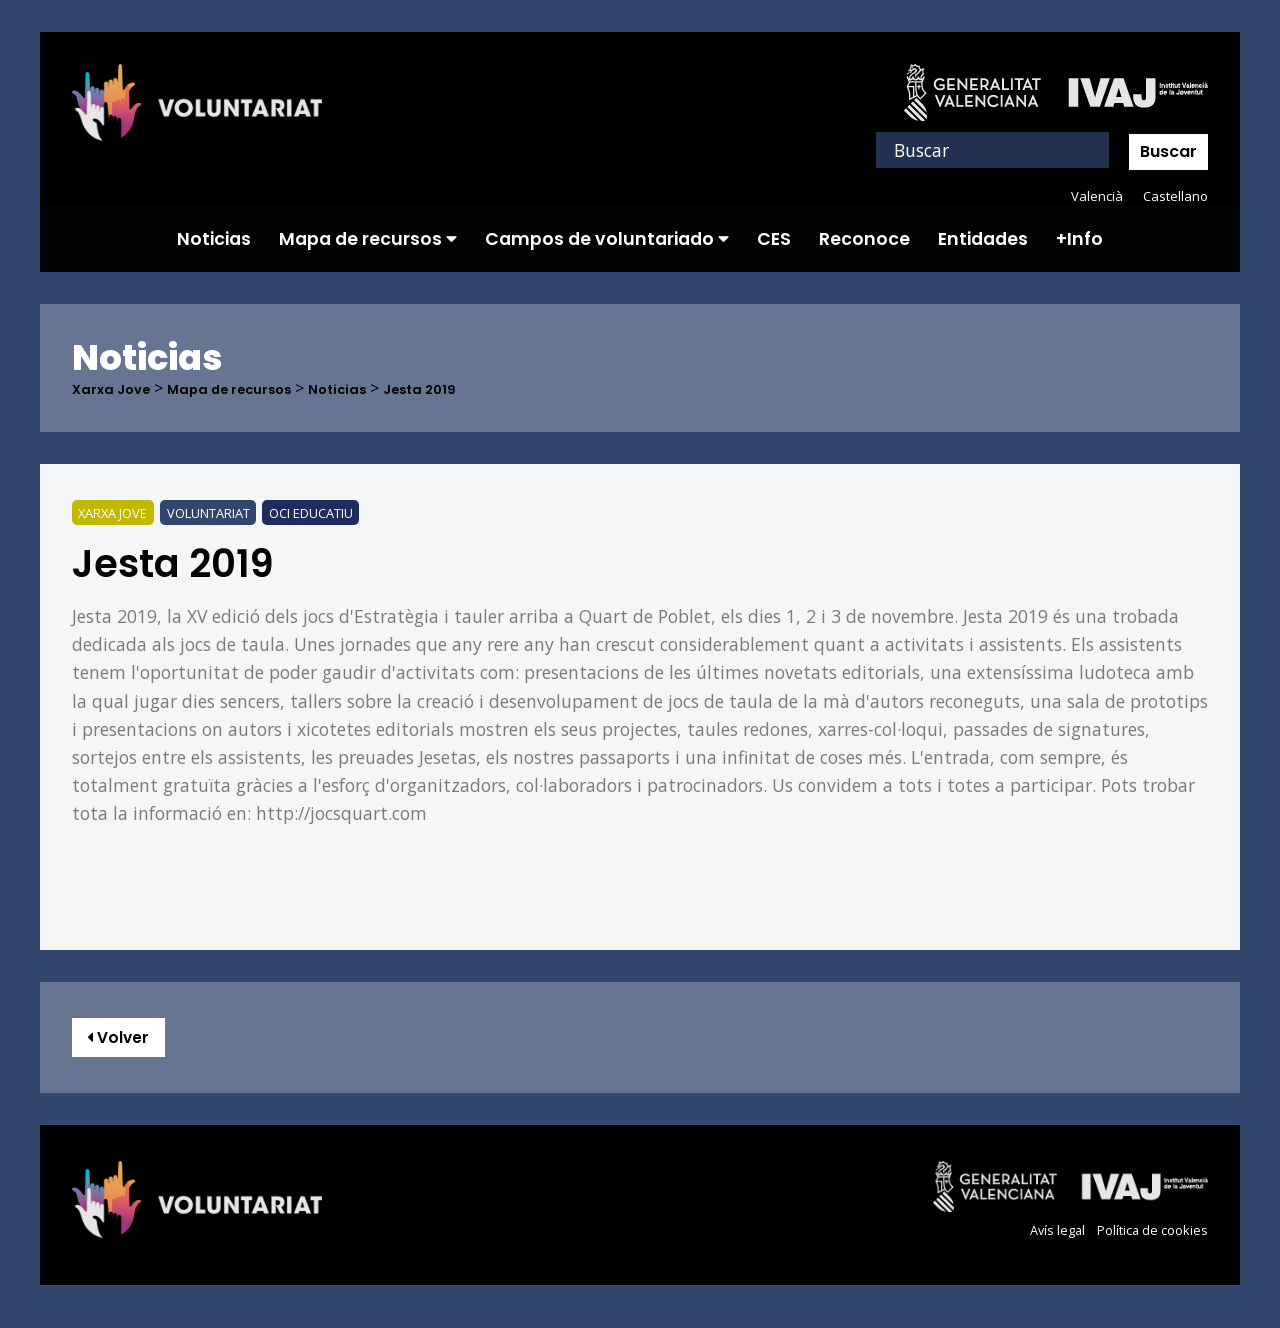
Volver (129, 1042)
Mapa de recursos (368, 239)
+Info (1079, 239)
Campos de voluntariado (607, 239)
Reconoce (864, 239)
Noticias (214, 239)
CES (774, 239)
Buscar (1168, 151)
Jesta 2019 (477, 389)
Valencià (1092, 195)
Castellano (1173, 195)
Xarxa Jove (119, 389)
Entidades (983, 239)
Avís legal (1042, 1240)
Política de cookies (1146, 1240)
